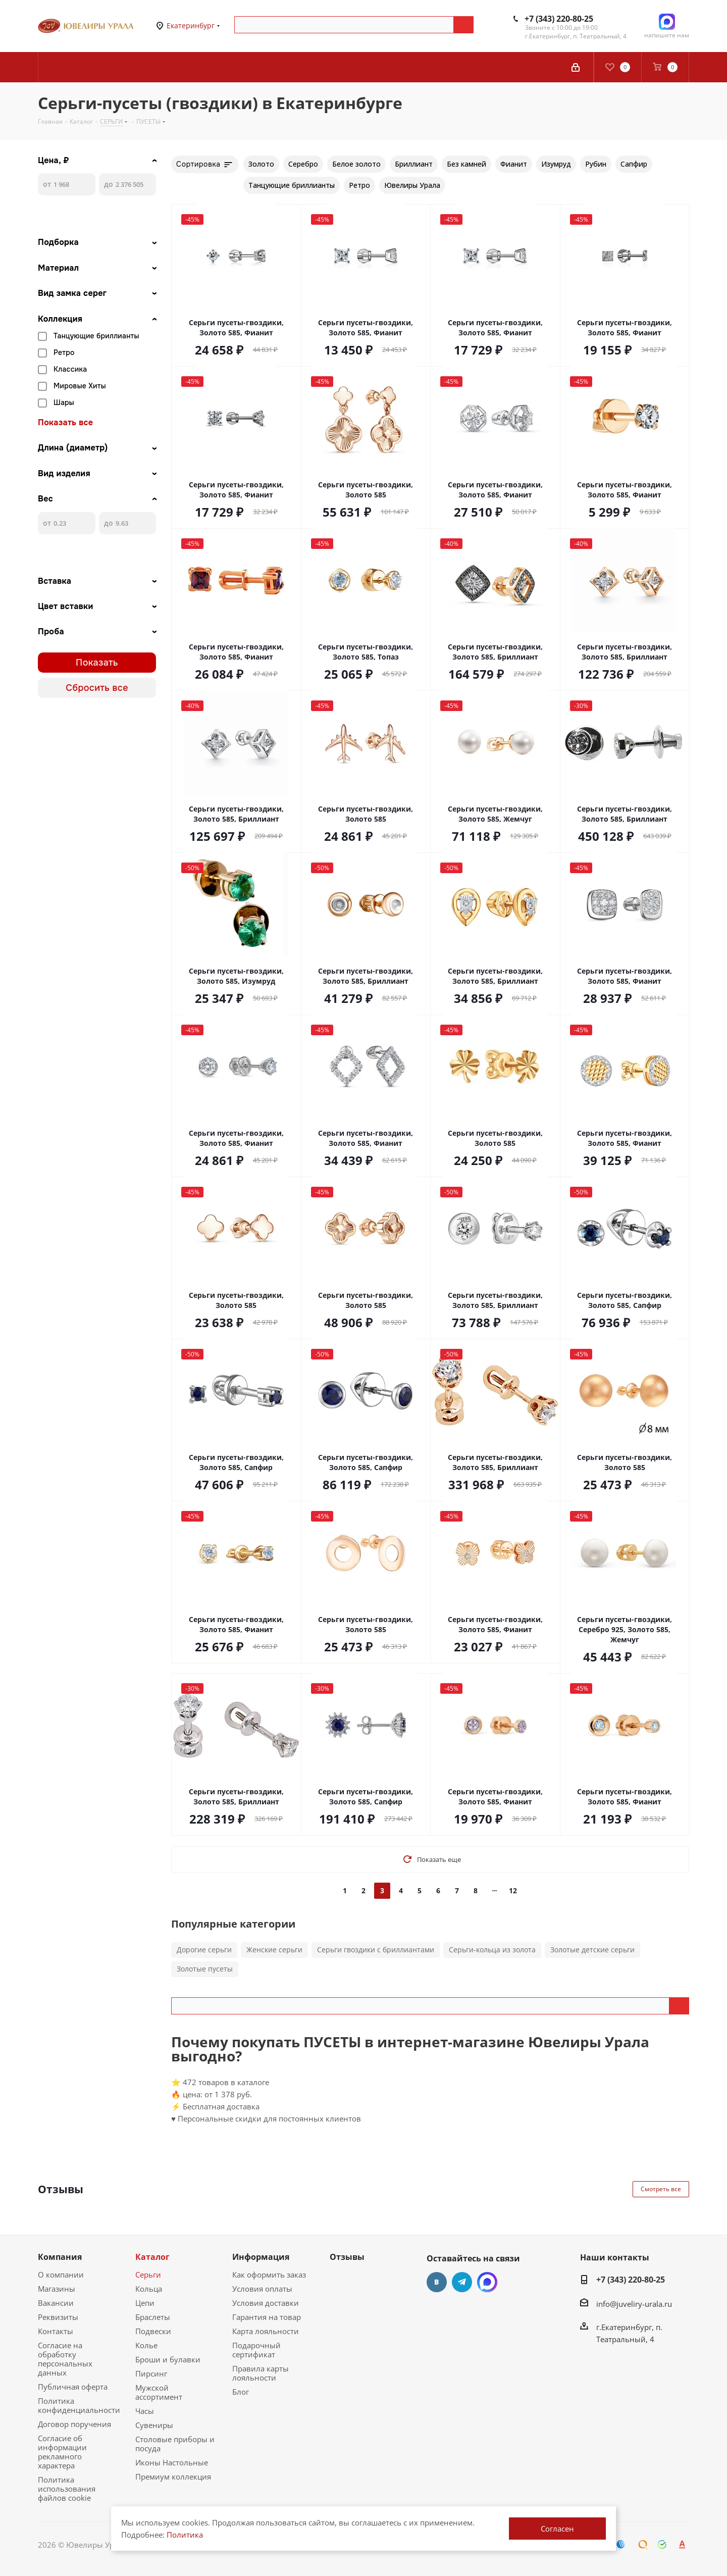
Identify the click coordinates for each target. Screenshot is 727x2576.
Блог (240, 2392)
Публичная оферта (73, 2387)
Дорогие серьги (204, 1949)
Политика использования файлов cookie (66, 2488)
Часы (144, 2411)
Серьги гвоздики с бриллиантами (375, 1949)
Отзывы (347, 2256)
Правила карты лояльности (260, 2373)
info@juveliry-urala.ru (634, 2304)
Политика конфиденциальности (79, 2405)
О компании (61, 2274)
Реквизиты (58, 2317)
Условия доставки (265, 2303)
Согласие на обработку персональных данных (65, 2359)
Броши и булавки (167, 2359)
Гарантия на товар (266, 2317)
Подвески (153, 2331)
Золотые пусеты (205, 1969)
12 (513, 1890)
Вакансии (56, 2303)
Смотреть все (661, 2189)
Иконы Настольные (171, 2462)
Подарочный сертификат (256, 2349)
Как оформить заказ (269, 2274)
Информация (260, 2256)
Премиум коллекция (173, 2476)
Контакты (55, 2331)
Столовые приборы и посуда (175, 2443)
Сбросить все (97, 687)
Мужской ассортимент (158, 2392)
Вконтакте (437, 2282)
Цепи (144, 2303)
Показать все (65, 423)
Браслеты (152, 2317)
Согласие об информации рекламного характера (62, 2451)
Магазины (56, 2289)
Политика (185, 2535)
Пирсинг (151, 2373)
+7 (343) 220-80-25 (559, 18)
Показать (97, 662)
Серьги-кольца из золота (492, 1949)
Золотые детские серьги (592, 1949)
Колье (146, 2345)
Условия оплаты (262, 2289)
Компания (60, 2256)
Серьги (148, 2274)
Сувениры (154, 2425)
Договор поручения (74, 2424)
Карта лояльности (265, 2331)
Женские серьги (274, 1949)
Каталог (152, 2256)
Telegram (462, 2282)
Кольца (148, 2289)
